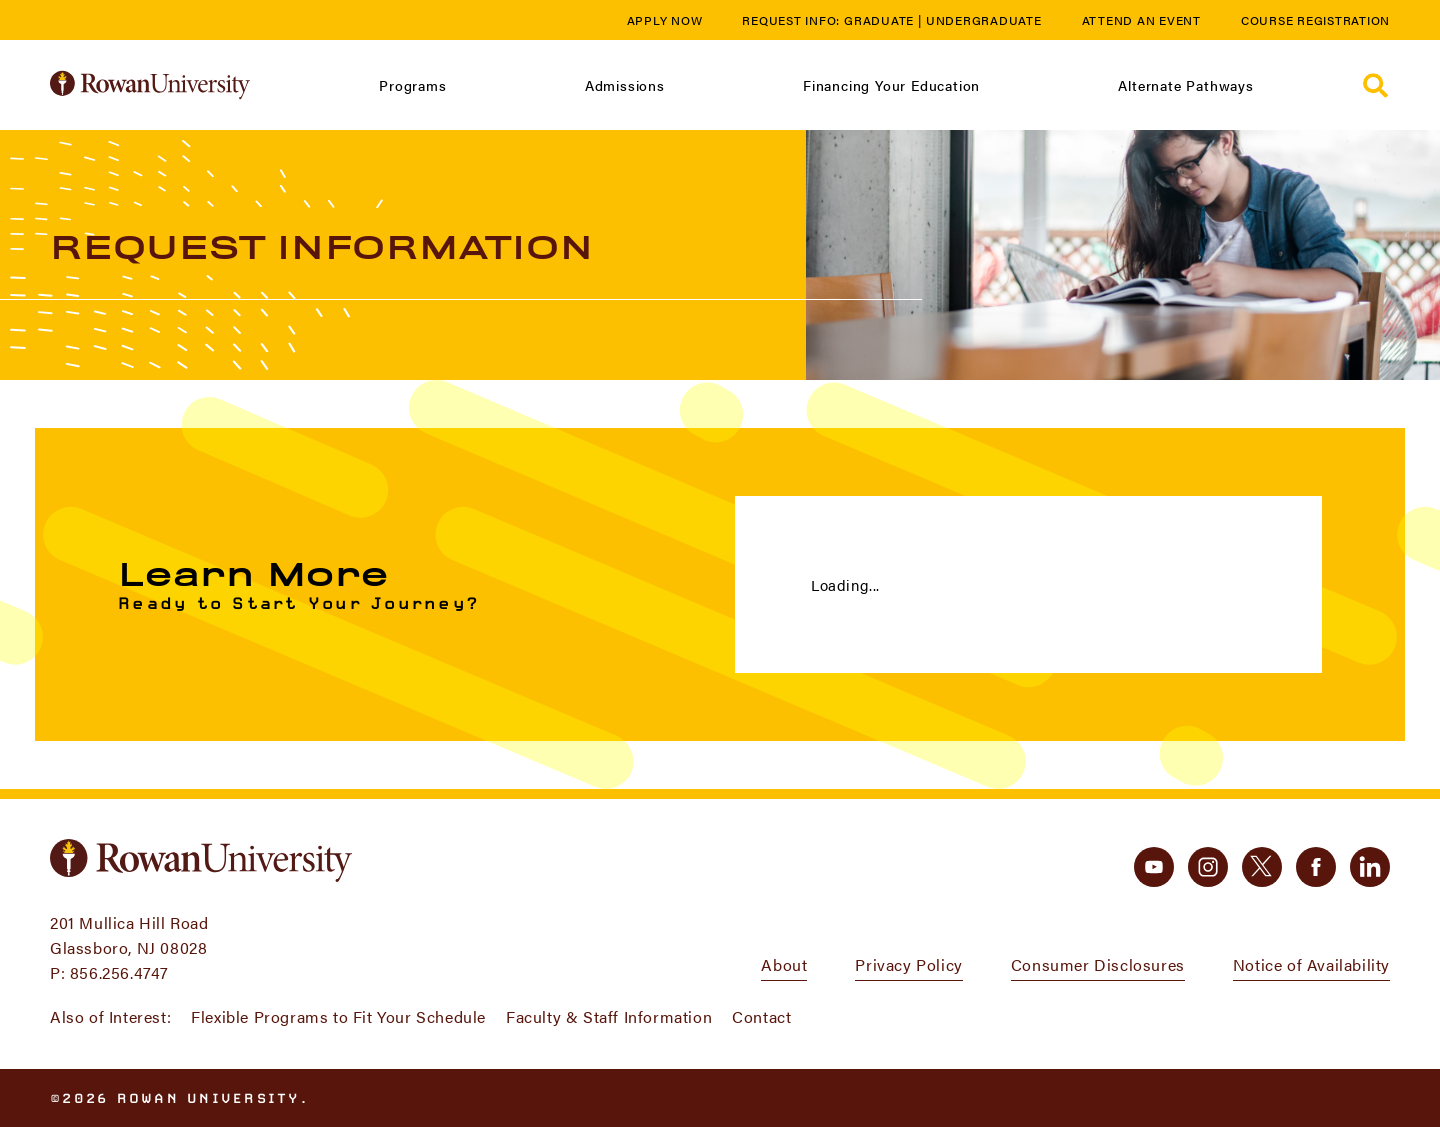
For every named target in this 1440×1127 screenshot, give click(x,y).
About (784, 964)
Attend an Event (1141, 20)
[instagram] (1208, 867)
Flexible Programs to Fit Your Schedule (338, 1016)
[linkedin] (1370, 867)
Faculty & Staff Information (609, 1016)
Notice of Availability (1311, 964)
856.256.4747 (119, 972)
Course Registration (1315, 20)
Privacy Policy (908, 964)
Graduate (879, 20)
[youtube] (1154, 867)
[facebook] (1316, 867)
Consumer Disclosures (1098, 964)
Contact (761, 1016)
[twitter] (1262, 867)
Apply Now (665, 20)
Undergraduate (984, 20)
